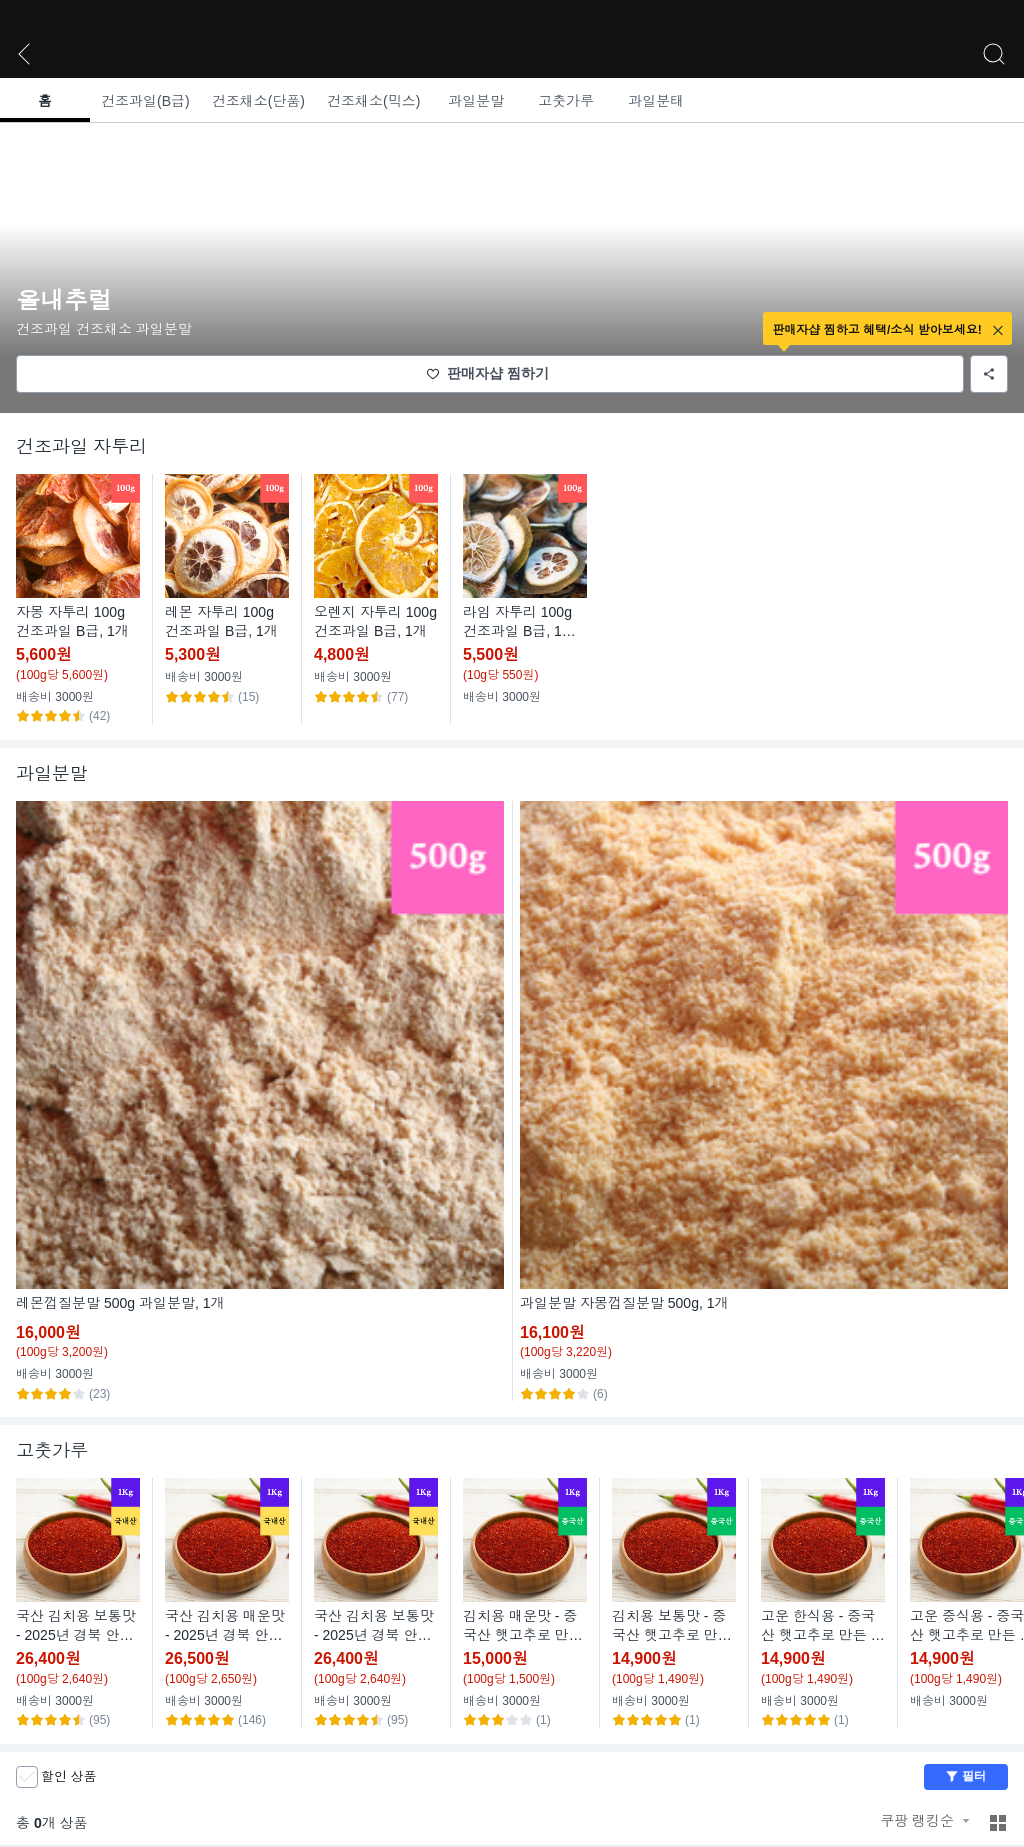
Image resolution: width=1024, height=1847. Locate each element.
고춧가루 (566, 101)
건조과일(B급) (145, 101)
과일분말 (476, 101)
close (998, 330)
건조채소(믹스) (373, 101)
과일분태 (656, 101)
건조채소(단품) (258, 101)
